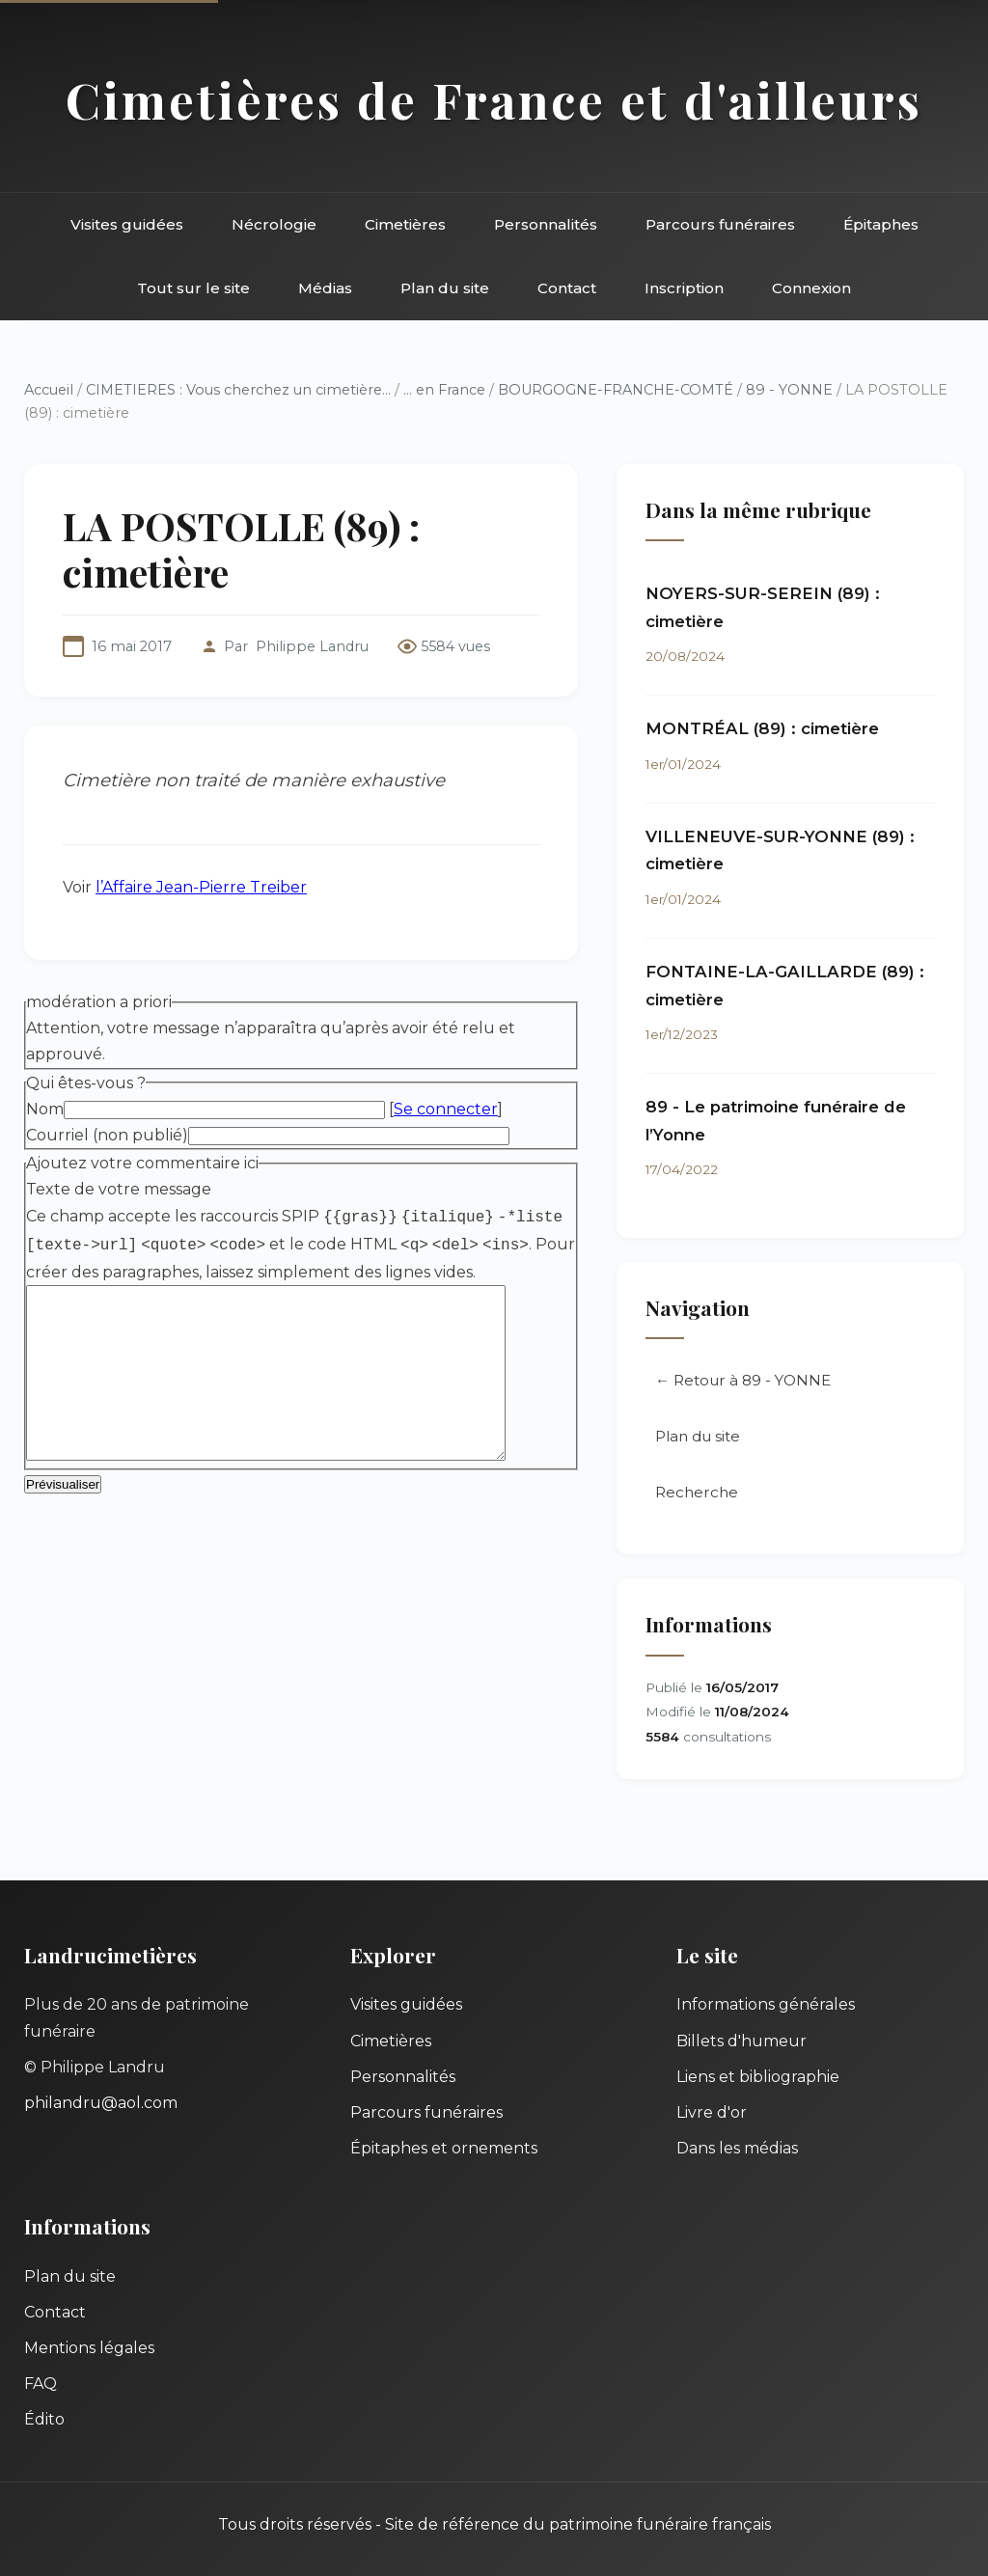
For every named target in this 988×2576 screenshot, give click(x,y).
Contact (566, 288)
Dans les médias (737, 2148)
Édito (44, 2419)
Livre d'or (711, 2112)
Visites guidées (126, 224)
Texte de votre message (118, 1189)
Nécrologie (274, 224)
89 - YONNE (789, 389)
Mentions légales (89, 2348)
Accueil (48, 389)
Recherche (696, 1492)
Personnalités (545, 224)
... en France (444, 389)
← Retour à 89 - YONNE (743, 1380)
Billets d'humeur (741, 2041)
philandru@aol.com (101, 2103)
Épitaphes (881, 224)
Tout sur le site (193, 288)
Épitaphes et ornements (443, 2148)
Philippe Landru (312, 646)
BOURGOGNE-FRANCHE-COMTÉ (615, 389)
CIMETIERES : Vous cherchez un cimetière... (238, 389)
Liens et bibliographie (757, 2077)
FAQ (40, 2383)
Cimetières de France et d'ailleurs (494, 99)
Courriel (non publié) (107, 1135)
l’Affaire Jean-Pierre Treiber (201, 887)
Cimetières (405, 224)
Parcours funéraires (720, 224)
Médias (325, 288)
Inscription (684, 288)
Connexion (811, 288)
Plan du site (444, 288)
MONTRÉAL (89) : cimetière (762, 728)
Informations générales (765, 2004)
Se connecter (446, 1109)
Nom (45, 1109)
